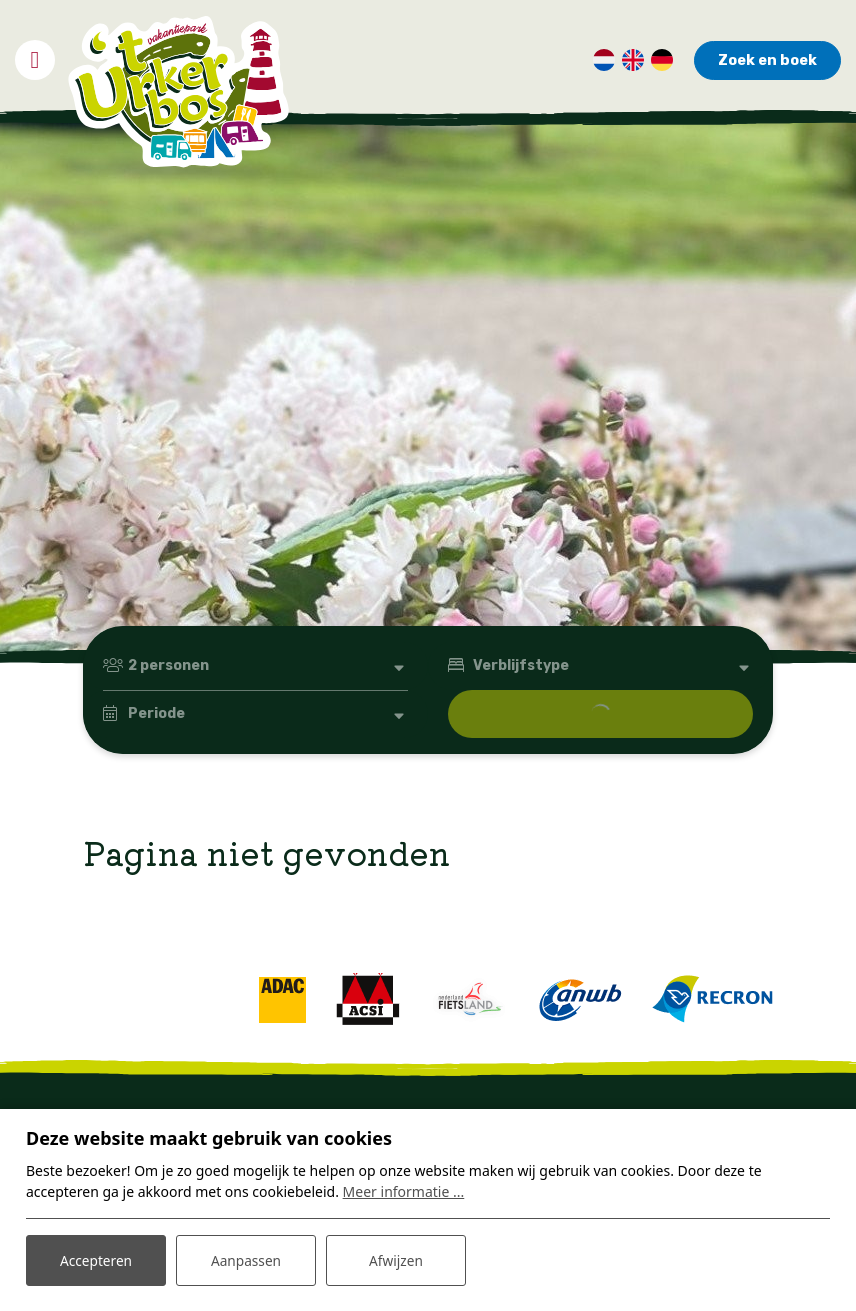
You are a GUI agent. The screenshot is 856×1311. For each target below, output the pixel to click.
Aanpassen (246, 1259)
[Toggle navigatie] (35, 57)
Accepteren (96, 1259)
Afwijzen (395, 1259)
